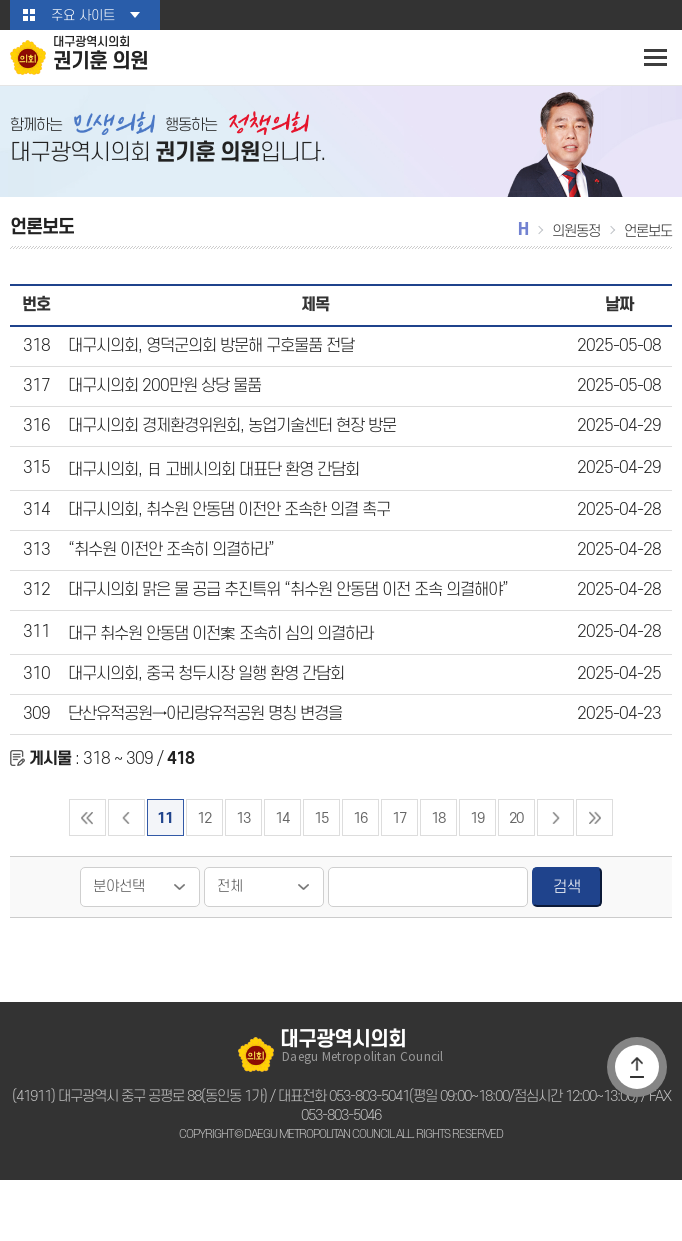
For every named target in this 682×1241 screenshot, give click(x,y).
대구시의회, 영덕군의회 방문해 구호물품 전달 (207, 363)
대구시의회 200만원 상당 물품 (160, 408)
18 (438, 879)
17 (399, 879)
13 (242, 879)
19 (477, 879)
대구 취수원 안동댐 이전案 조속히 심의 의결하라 (216, 678)
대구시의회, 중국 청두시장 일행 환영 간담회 (201, 723)
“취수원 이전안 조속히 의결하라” (168, 588)
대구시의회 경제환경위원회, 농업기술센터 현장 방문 (227, 453)
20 (516, 879)
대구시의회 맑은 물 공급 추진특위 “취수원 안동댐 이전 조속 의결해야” (281, 633)
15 (320, 879)
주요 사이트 (82, 15)
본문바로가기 (0, 0)
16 (359, 879)
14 (281, 879)
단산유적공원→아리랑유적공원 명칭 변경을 (202, 768)
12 (203, 879)
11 (164, 879)
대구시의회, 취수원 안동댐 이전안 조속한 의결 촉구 (224, 543)
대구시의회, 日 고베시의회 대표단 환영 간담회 (209, 498)
